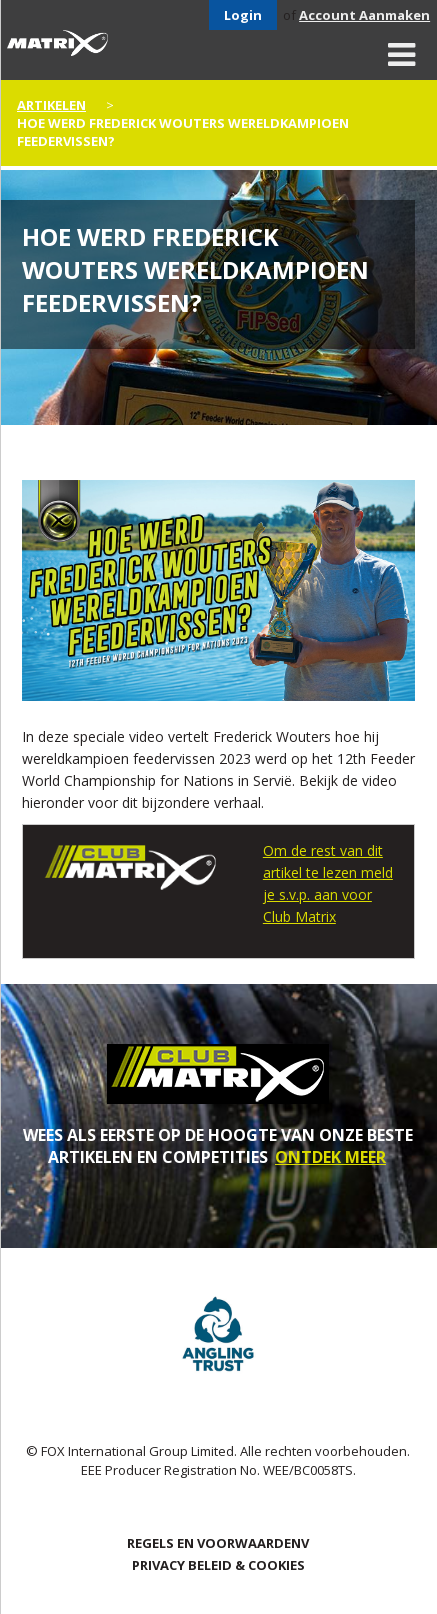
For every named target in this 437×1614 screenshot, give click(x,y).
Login (243, 15)
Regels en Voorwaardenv (218, 1543)
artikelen (51, 105)
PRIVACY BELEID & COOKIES (218, 1565)
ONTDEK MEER (330, 1157)
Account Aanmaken (364, 15)
